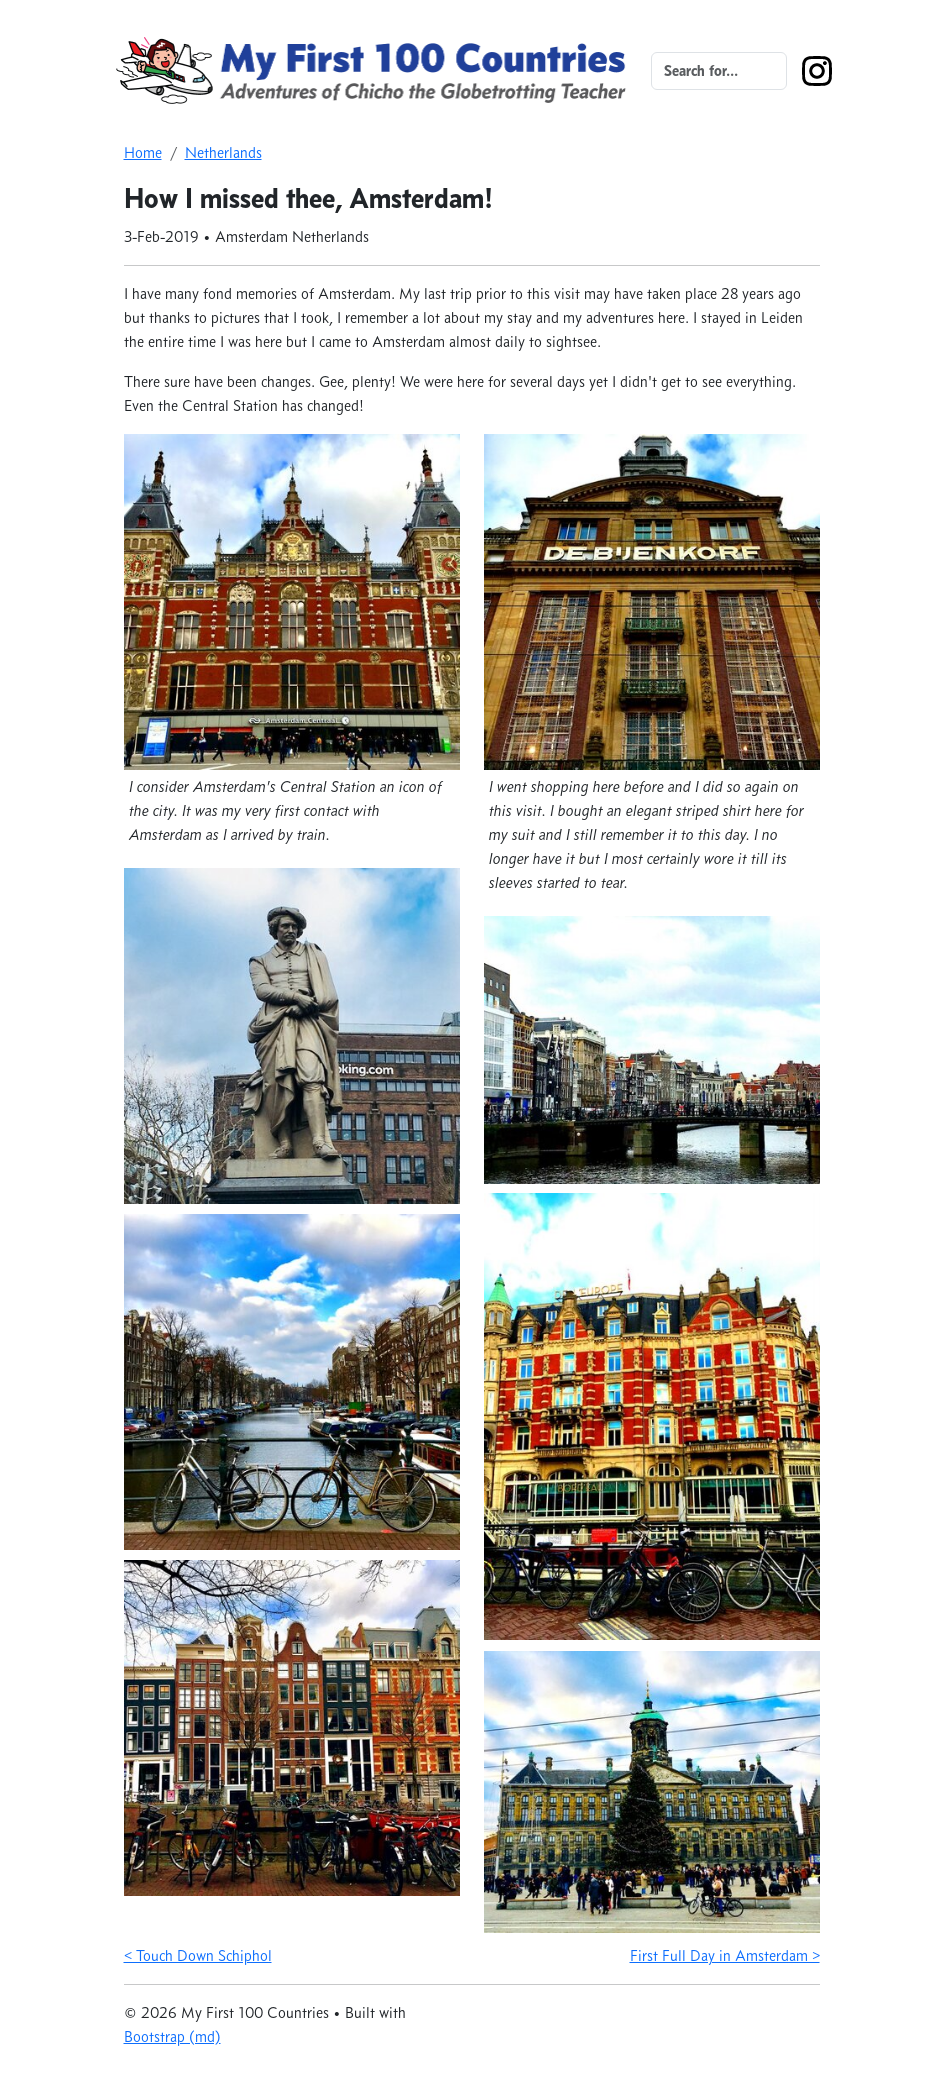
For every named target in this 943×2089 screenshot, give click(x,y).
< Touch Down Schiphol (198, 1955)
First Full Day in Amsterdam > (725, 1955)
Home (143, 152)
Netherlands (223, 152)
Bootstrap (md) (172, 2036)
